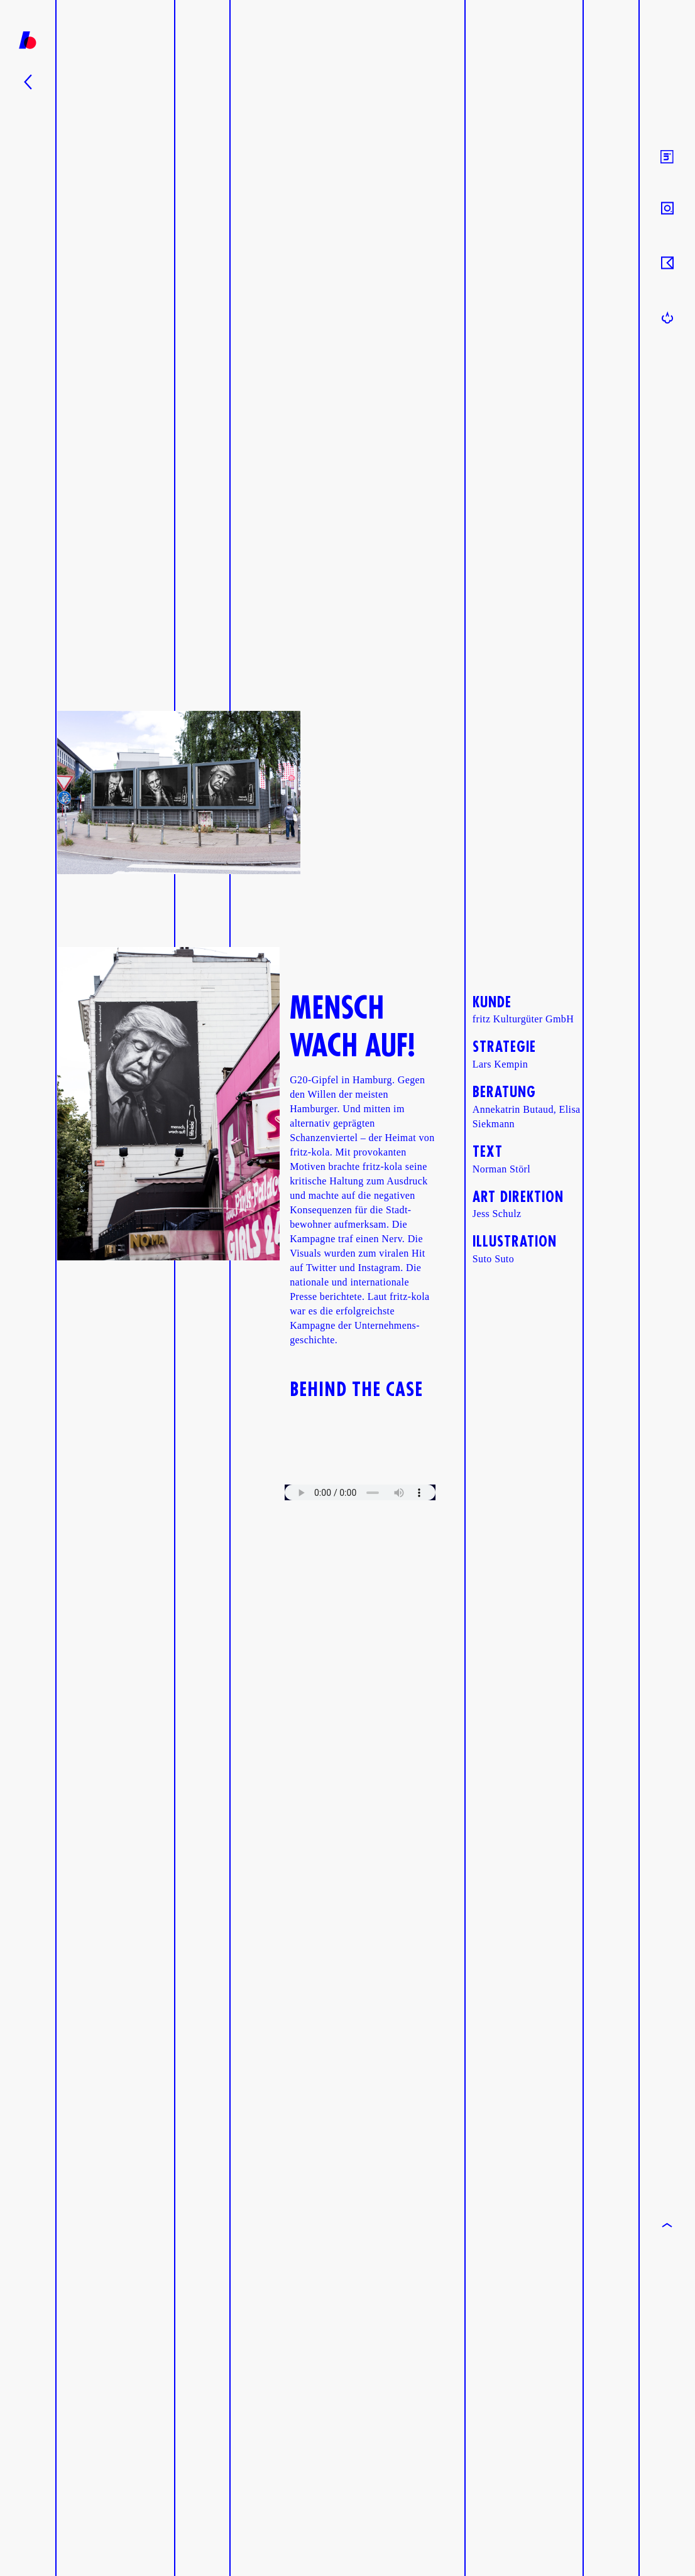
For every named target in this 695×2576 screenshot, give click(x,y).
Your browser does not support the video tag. (360, 1447)
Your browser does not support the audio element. (360, 1492)
